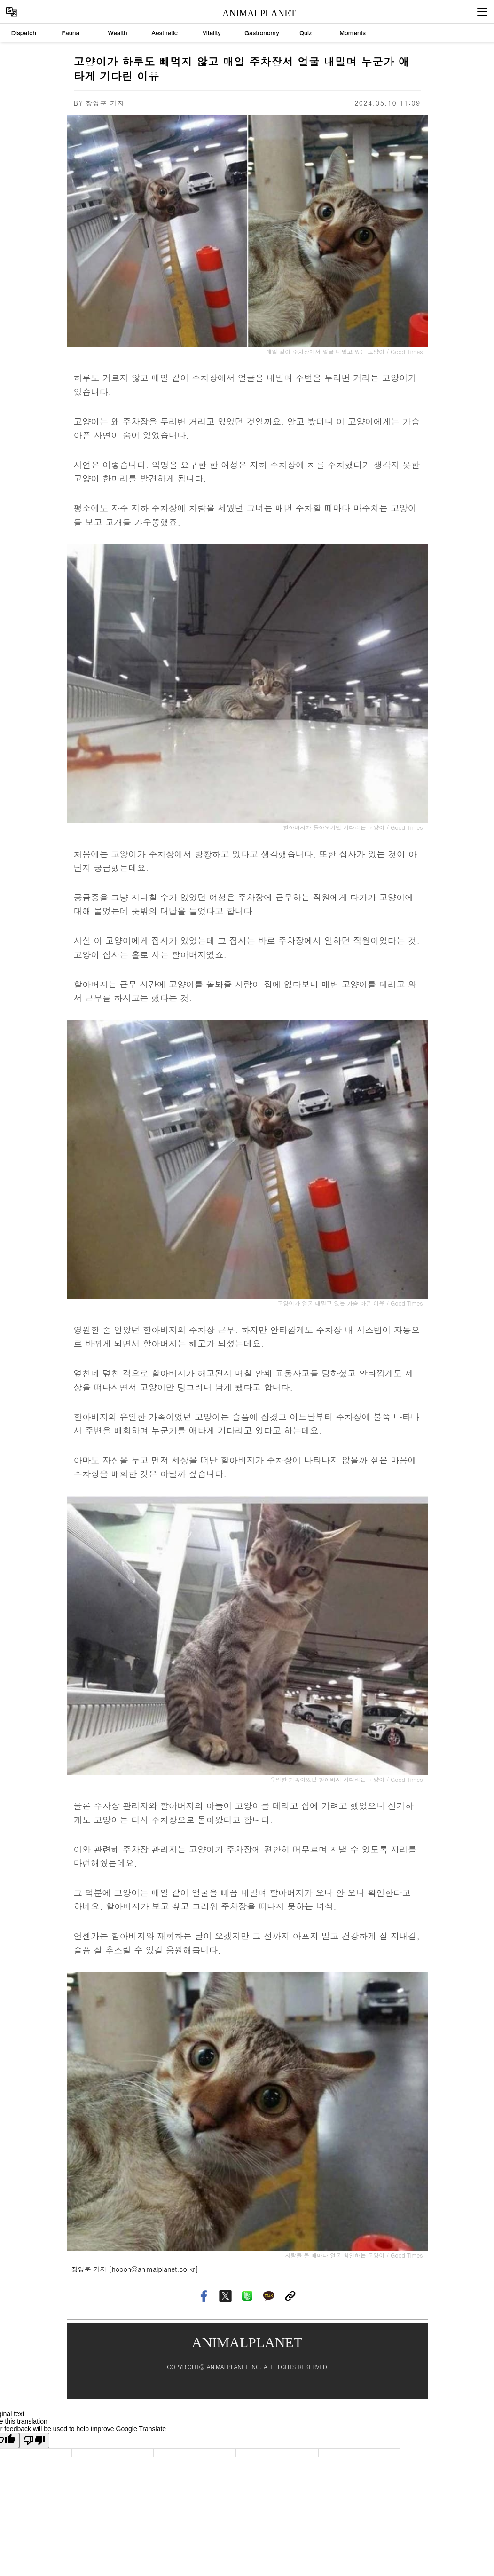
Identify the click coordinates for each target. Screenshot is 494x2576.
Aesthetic (164, 32)
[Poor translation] (34, 2440)
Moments (352, 32)
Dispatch (23, 32)
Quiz (305, 32)
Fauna (70, 32)
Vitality (212, 32)
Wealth (117, 32)
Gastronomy (261, 32)
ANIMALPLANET (250, 13)
